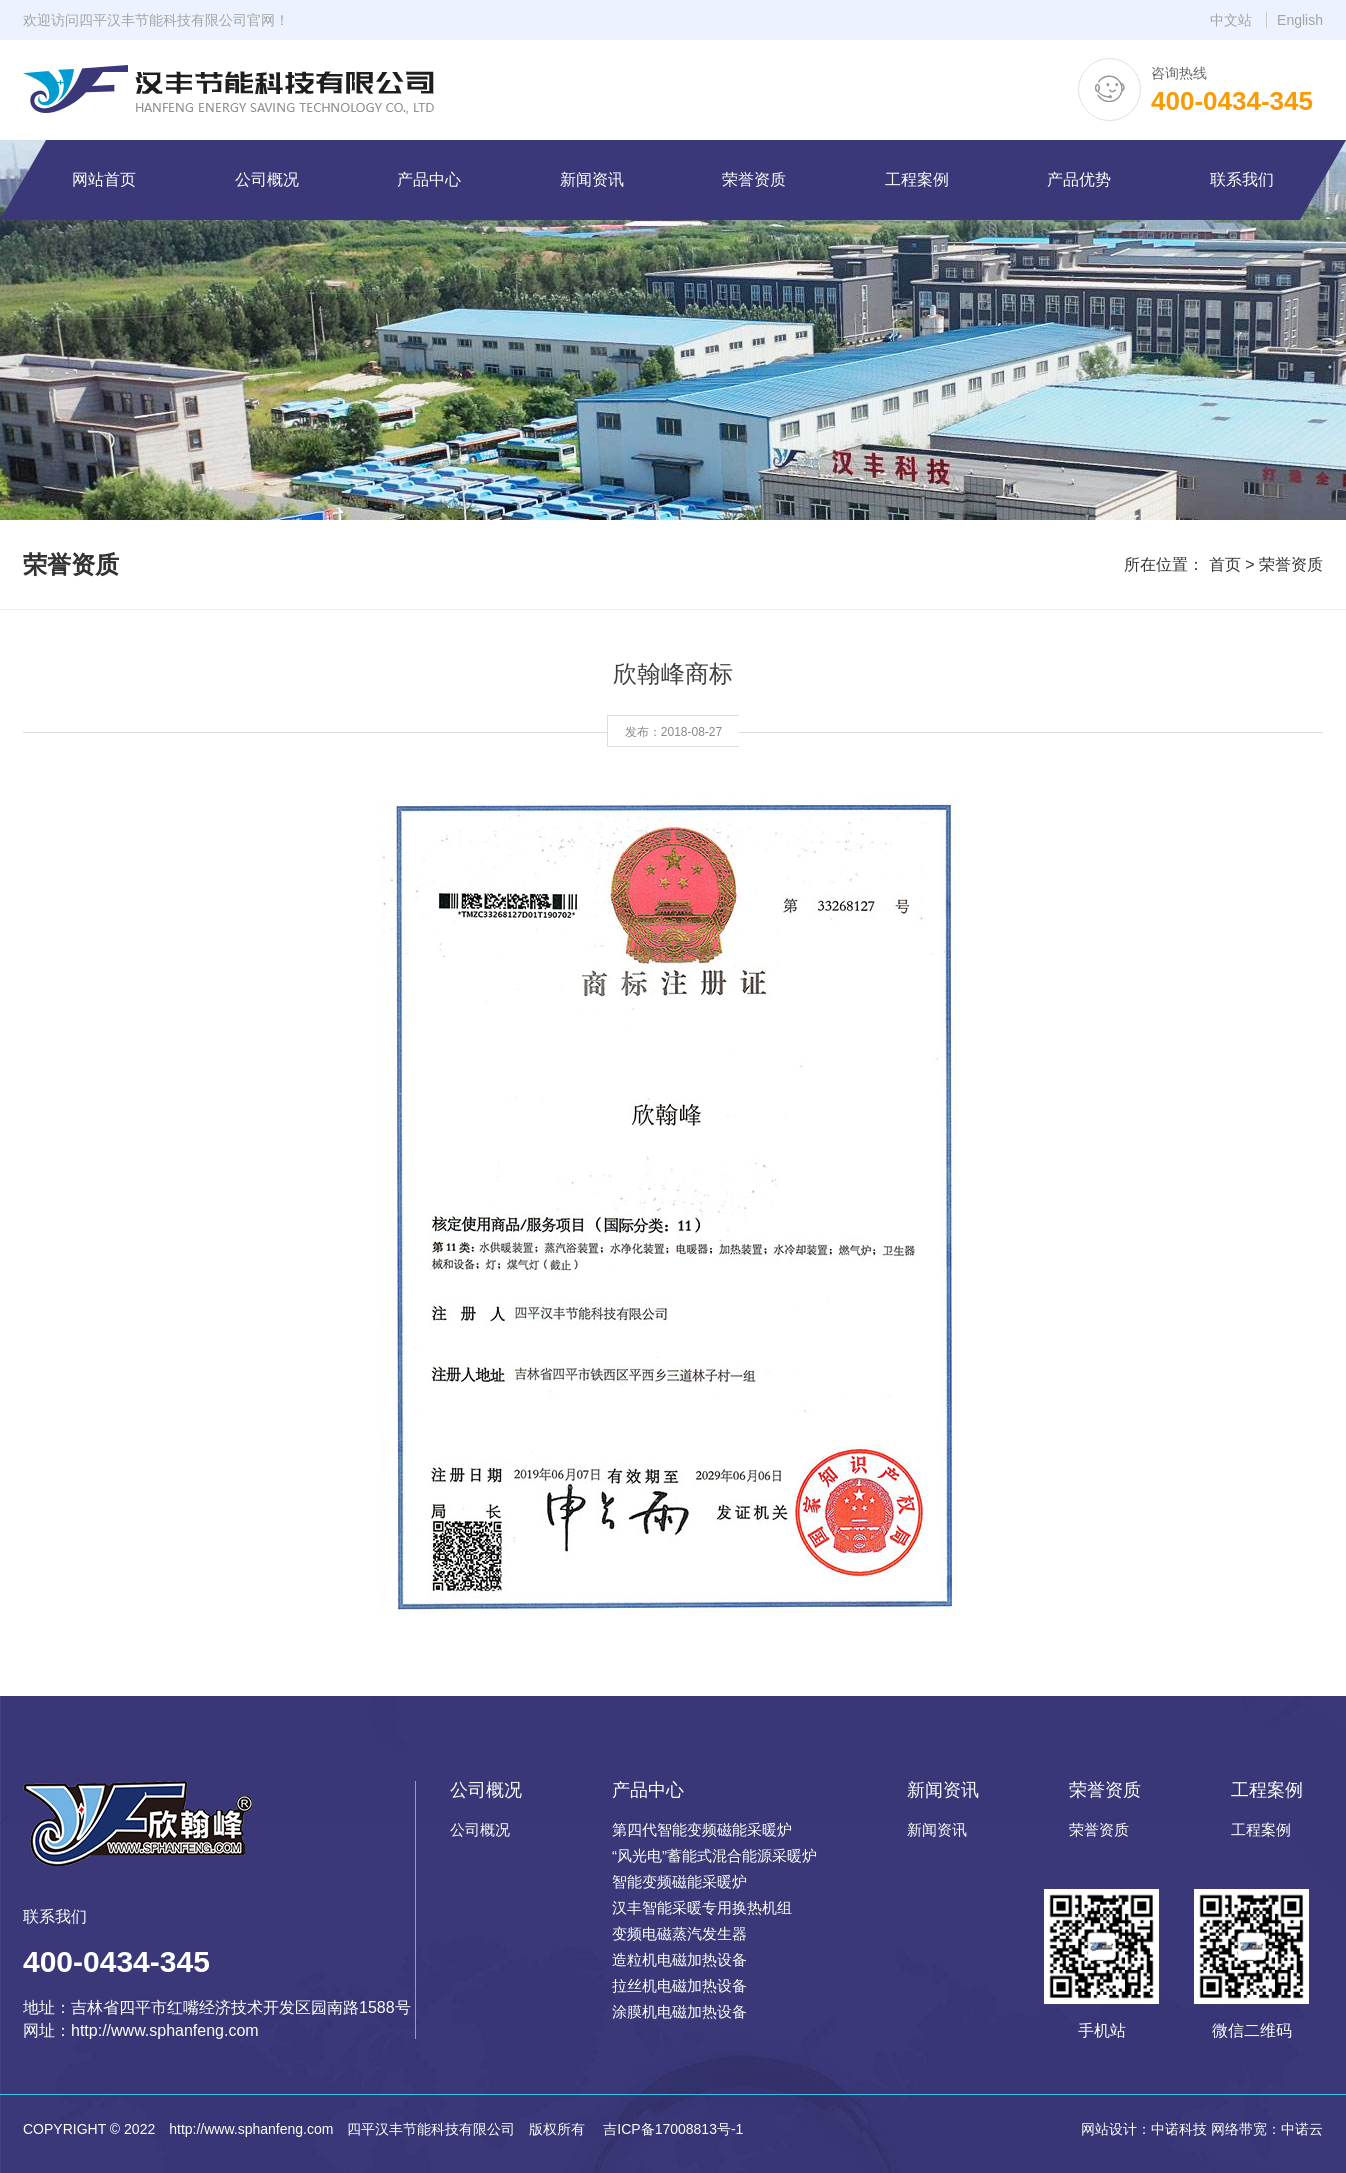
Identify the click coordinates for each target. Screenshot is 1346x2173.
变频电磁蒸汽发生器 (679, 1933)
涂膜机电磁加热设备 (679, 2011)
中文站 (1231, 20)
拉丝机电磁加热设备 (679, 1985)
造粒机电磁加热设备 (679, 1959)
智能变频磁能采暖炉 (679, 1881)
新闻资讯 (937, 1829)
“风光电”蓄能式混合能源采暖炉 (714, 1855)
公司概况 (480, 1829)
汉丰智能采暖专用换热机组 (702, 1907)
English (1300, 20)
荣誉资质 (1291, 564)
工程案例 (1261, 1829)
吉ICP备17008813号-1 (671, 2129)
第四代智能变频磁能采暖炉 (702, 1829)
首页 (1225, 564)
